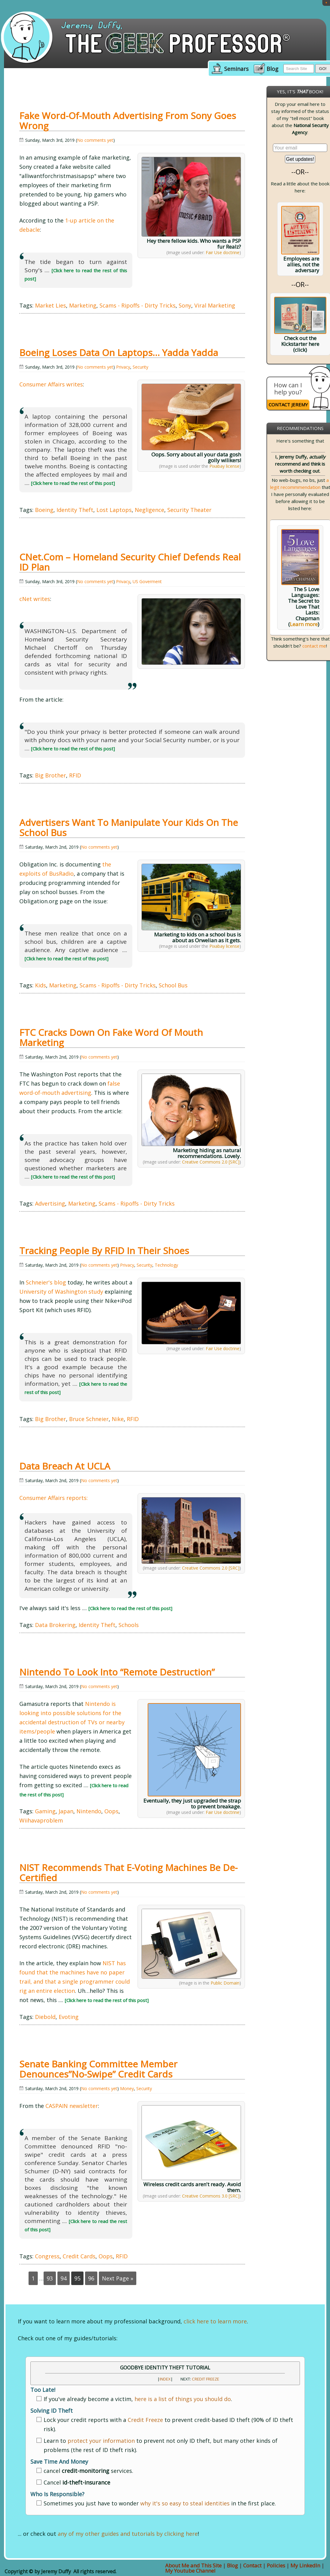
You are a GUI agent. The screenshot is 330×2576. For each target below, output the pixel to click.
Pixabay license (224, 466)
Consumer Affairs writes (51, 384)
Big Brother (50, 775)
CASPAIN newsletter (71, 2105)
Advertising (50, 1203)
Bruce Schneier (89, 1419)
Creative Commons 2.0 (204, 1162)
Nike (118, 1419)
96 (91, 2278)
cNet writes (34, 598)
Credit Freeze (205, 2379)
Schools (128, 1625)
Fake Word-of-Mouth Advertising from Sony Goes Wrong (127, 120)
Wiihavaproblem (41, 1820)
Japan (66, 1811)
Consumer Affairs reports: (53, 1497)
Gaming (45, 1811)
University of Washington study (61, 1291)
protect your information (101, 2440)
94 (63, 2278)
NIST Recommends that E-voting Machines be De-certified (128, 1872)
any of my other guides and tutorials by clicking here (128, 2533)
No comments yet (95, 140)
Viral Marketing (214, 305)
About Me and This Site (193, 2565)
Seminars (236, 69)
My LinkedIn (305, 2565)
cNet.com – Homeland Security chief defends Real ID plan (130, 562)
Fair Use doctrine (222, 252)
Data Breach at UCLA (64, 1466)
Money (127, 2088)
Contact (252, 2565)
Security (140, 367)
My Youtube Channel (190, 2570)
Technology (166, 1265)
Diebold (45, 2016)
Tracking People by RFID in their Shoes (104, 1250)
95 (77, 2278)
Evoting (69, 2016)
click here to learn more (215, 2321)
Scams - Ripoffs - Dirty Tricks (137, 305)
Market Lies (50, 305)
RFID (75, 775)
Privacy (123, 367)
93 (50, 2278)
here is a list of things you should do (182, 2399)
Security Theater (189, 509)
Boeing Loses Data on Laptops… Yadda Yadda (118, 352)
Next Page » (117, 2278)
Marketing (82, 305)
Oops (111, 1811)
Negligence (149, 509)
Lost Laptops (114, 509)
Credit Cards (79, 2256)
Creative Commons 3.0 (204, 2196)
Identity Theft (74, 509)
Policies (276, 2565)
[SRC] (234, 1162)
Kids (40, 985)
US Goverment (147, 581)
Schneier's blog (46, 1282)
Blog (272, 69)
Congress (47, 2256)
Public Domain (225, 1983)
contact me (314, 646)
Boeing (44, 509)
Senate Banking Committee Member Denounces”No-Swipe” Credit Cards (98, 2069)
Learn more (304, 624)
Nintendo (88, 1811)
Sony (185, 305)
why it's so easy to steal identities (185, 2503)
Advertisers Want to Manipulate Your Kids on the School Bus (128, 827)
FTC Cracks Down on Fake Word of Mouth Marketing (111, 1037)
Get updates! (300, 159)
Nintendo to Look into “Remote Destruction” (117, 1672)
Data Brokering (55, 1625)
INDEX (165, 2379)
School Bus (173, 985)
